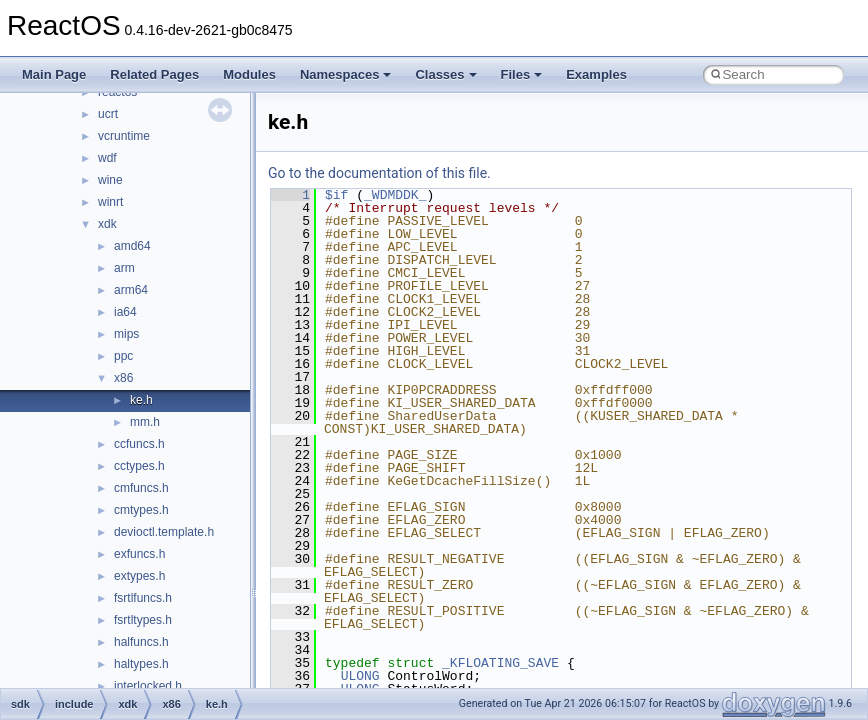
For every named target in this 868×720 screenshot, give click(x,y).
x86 (123, 378)
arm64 (131, 290)
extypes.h (139, 576)
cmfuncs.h (141, 488)
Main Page (54, 74)
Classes (445, 74)
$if (336, 195)
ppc (123, 356)
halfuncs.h (141, 642)
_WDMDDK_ (395, 195)
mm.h (145, 422)
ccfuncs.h (139, 444)
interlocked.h (148, 686)
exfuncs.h (139, 554)
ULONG (360, 676)
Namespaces (346, 74)
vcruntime (124, 136)
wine (110, 180)
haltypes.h (141, 664)
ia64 (125, 312)
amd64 (132, 246)
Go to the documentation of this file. (379, 173)
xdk (107, 224)
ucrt (108, 114)
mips (126, 334)
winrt (110, 202)
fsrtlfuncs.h (143, 598)
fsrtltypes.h (143, 620)
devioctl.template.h (164, 532)
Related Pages (154, 74)
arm (124, 268)
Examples (596, 74)
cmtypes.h (141, 510)
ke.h (141, 400)
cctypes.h (139, 466)
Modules (249, 74)
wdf (107, 158)
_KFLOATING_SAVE (500, 663)
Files (522, 74)
